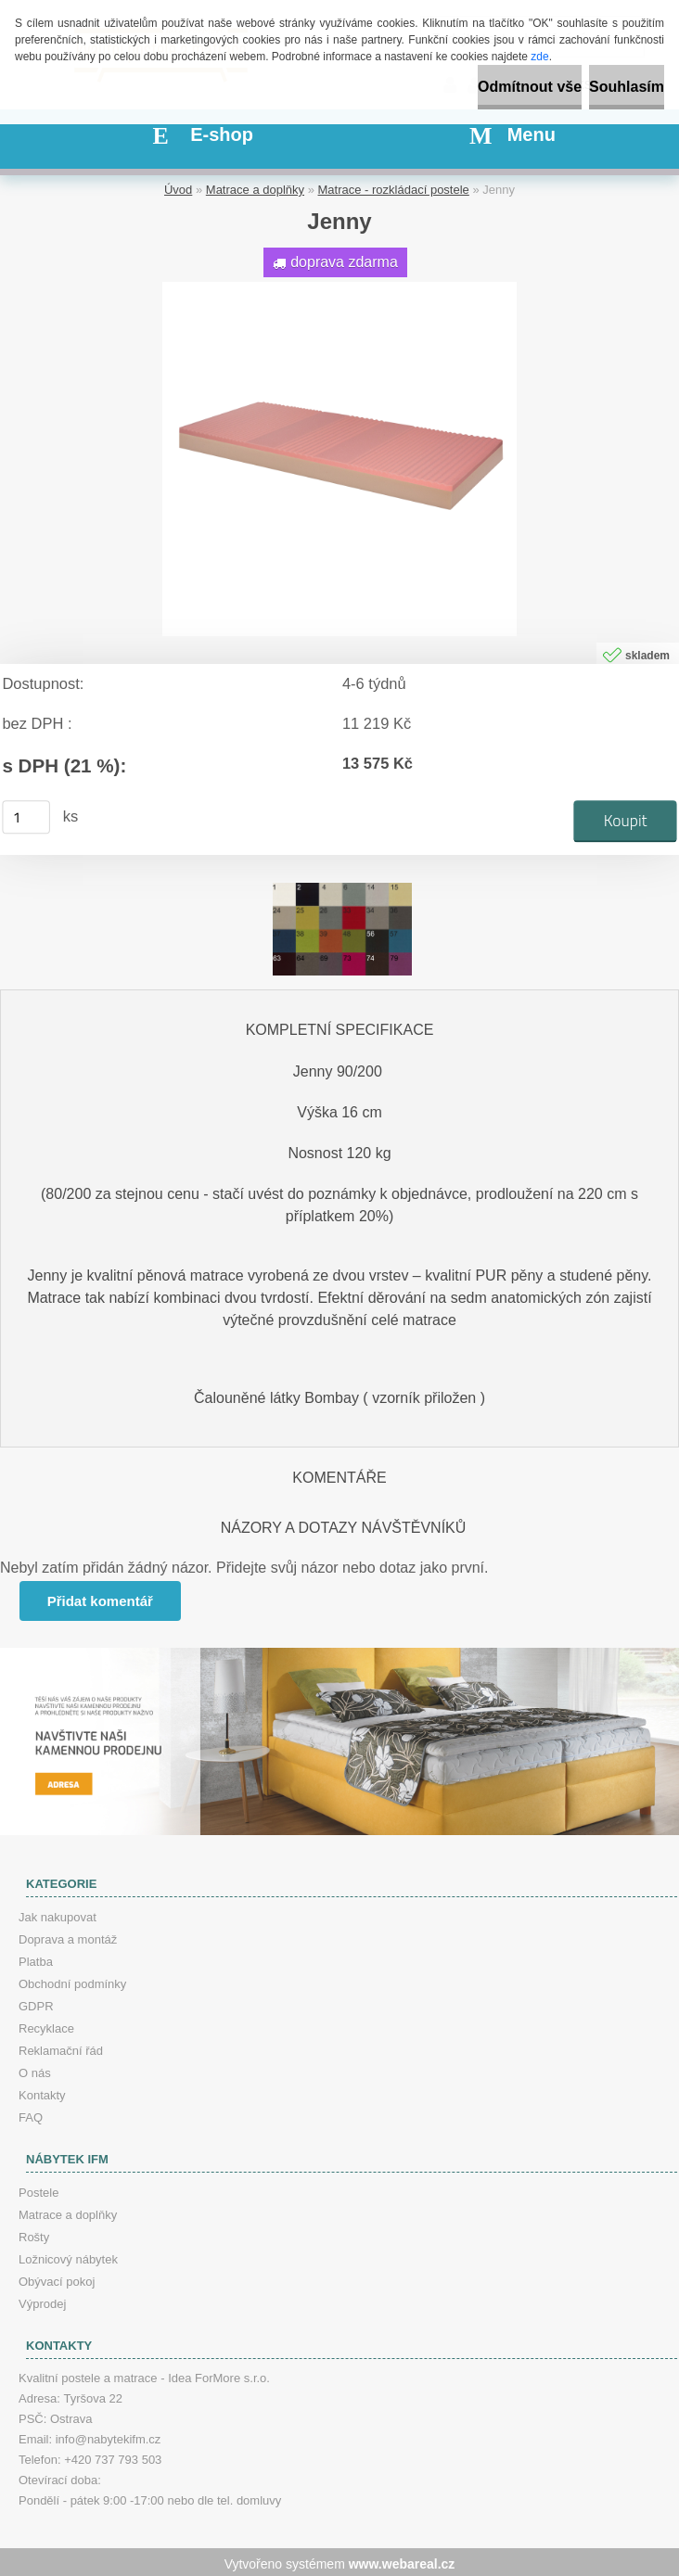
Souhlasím (626, 87)
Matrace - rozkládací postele (393, 187)
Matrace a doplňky (255, 187)
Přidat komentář (101, 1598)
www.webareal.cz (402, 2560)
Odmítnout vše (530, 87)
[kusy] (26, 814)
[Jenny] (339, 286)
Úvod (178, 187)
